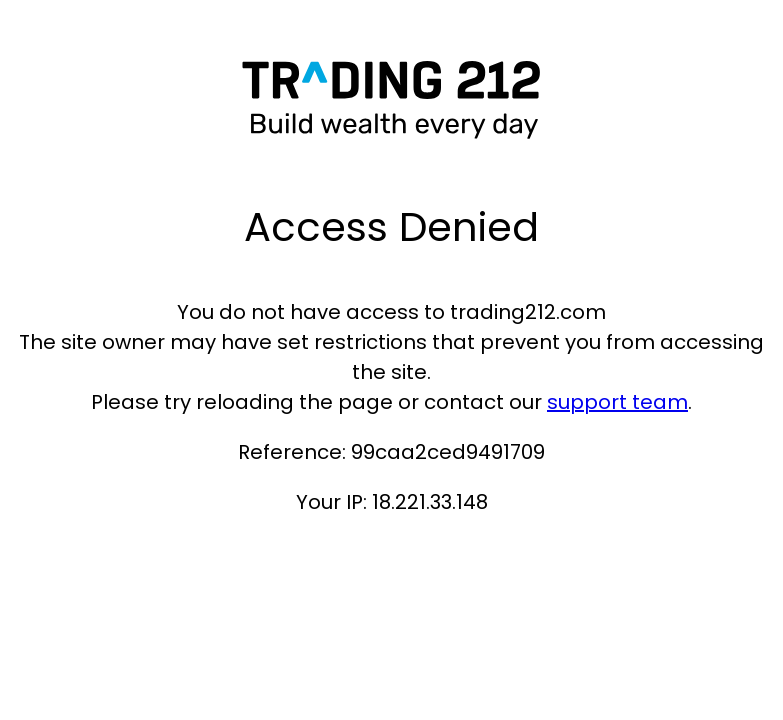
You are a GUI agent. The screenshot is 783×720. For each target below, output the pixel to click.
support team (617, 402)
